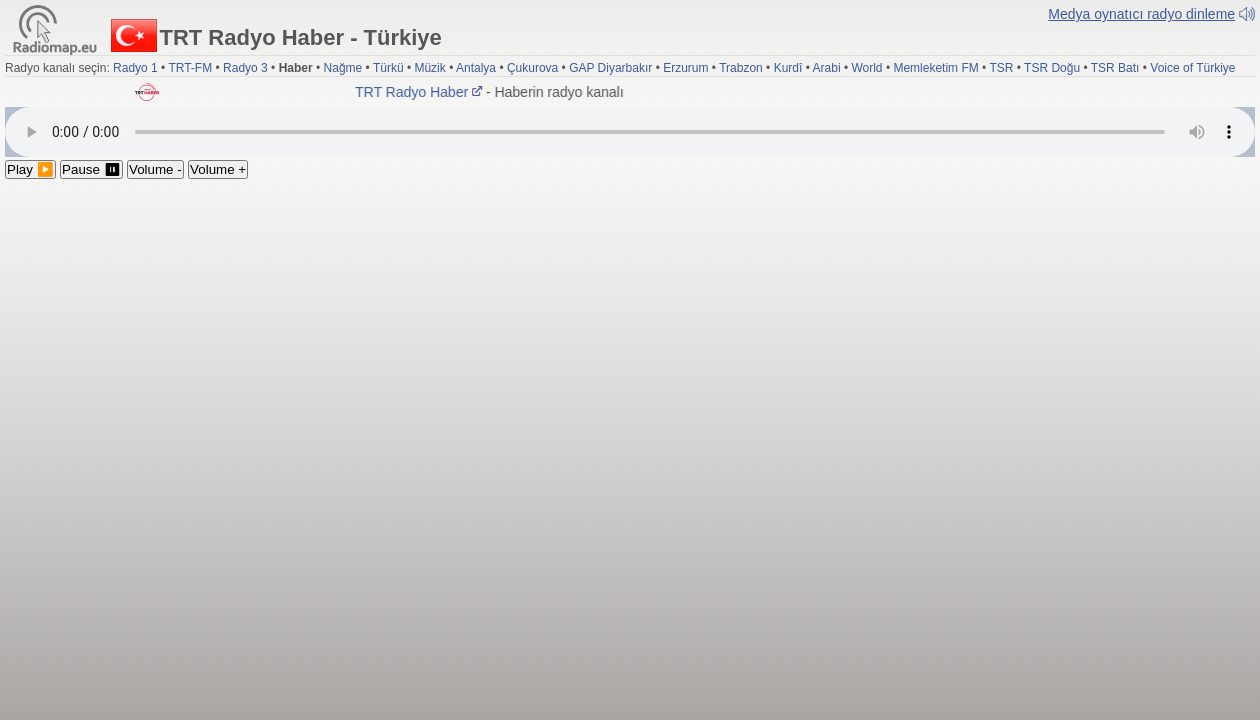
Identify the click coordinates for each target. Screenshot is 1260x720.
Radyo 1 (135, 68)
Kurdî (788, 68)
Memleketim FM (935, 68)
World (866, 68)
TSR (1001, 68)
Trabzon (741, 68)
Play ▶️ (30, 169)
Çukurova (532, 68)
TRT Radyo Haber (421, 92)
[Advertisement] (630, 329)
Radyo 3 (245, 68)
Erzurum (685, 68)
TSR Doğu (1052, 68)
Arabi (827, 68)
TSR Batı (1115, 68)
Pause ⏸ (91, 169)
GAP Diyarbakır (610, 68)
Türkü (388, 68)
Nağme (343, 68)
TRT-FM (190, 68)
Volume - (155, 169)
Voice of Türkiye (1192, 68)
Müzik (429, 68)
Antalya (476, 68)
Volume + (218, 169)
